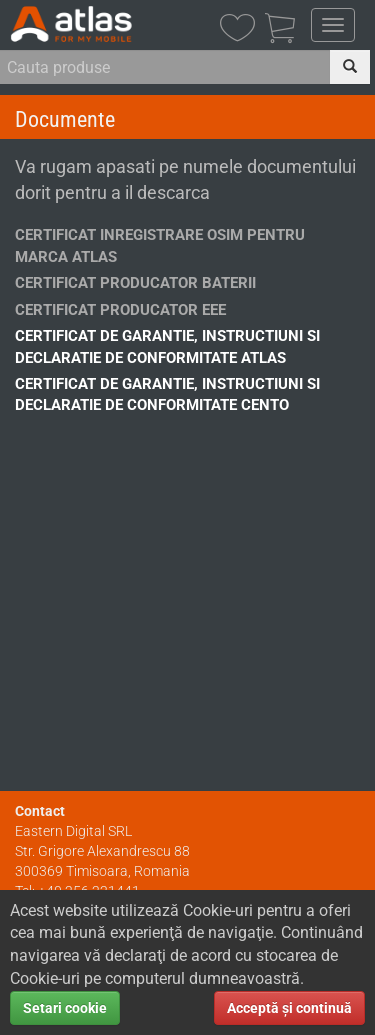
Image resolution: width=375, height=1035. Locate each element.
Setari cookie (65, 1008)
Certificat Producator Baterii (135, 283)
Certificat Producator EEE (120, 310)
